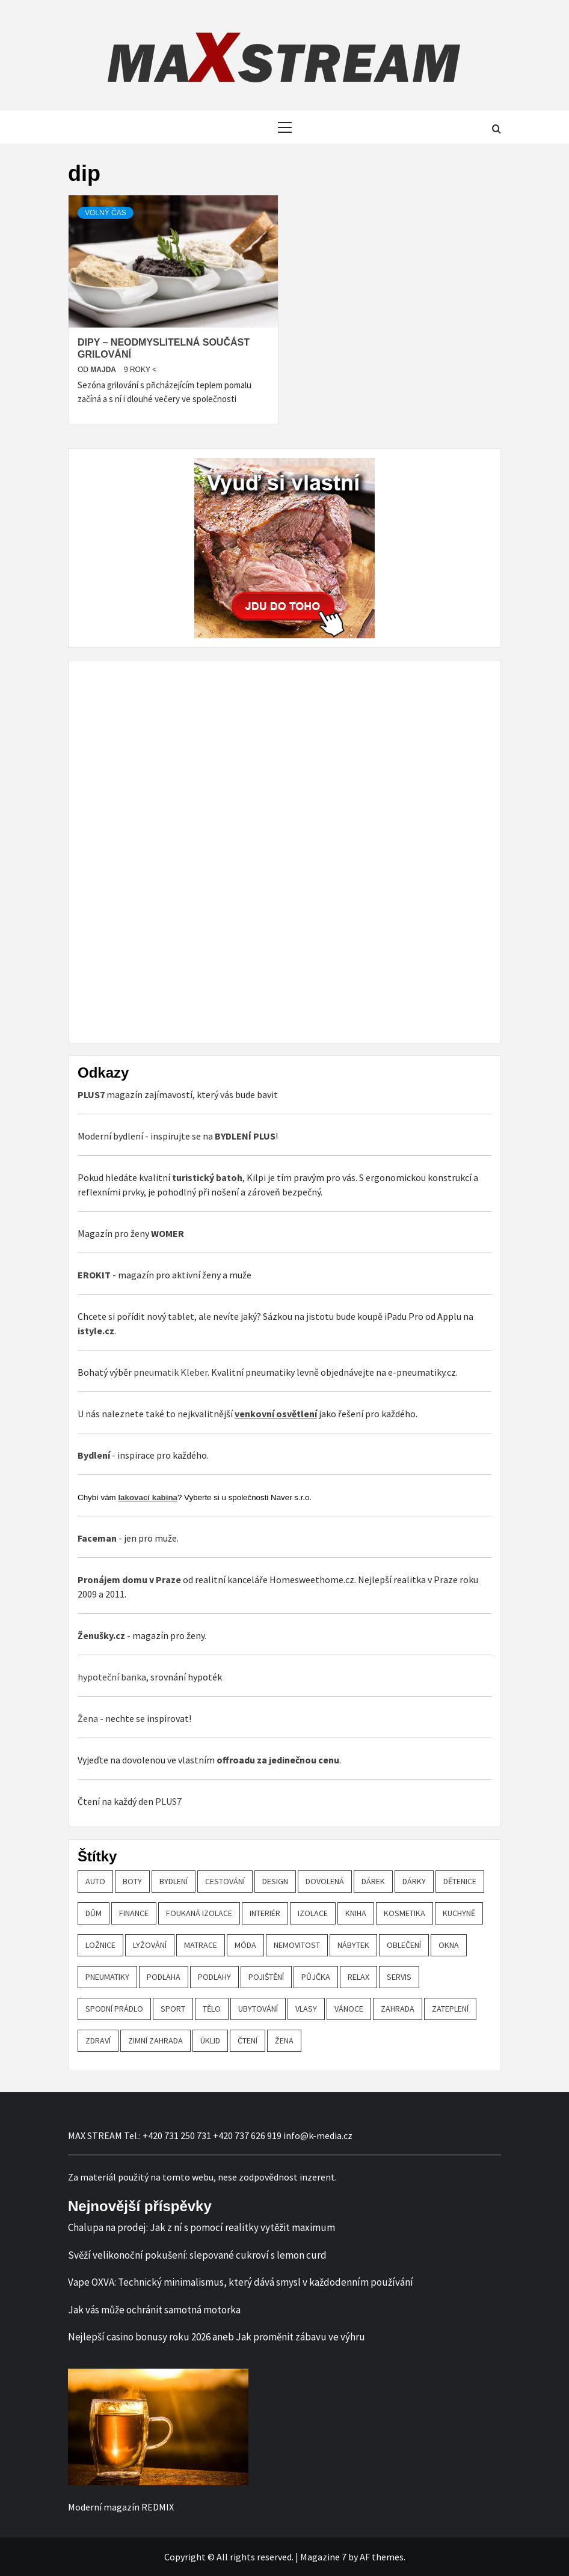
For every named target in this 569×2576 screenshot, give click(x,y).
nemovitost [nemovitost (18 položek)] (297, 1945)
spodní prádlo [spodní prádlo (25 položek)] (114, 2008)
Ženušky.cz (101, 1635)
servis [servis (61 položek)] (399, 1976)
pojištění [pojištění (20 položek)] (266, 1976)
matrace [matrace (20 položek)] (200, 1945)
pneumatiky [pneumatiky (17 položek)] (107, 1976)
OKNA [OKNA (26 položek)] (448, 1945)
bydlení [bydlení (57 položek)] (173, 1881)
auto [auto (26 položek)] (95, 1881)
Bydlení (94, 1455)
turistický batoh (207, 1177)
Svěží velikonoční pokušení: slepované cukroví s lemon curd (197, 2255)
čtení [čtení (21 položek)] (247, 2040)
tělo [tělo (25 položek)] (212, 2008)
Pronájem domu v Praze (129, 1579)
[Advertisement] (168, 850)
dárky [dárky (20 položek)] (414, 1881)
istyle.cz (96, 1331)
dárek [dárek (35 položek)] (373, 1881)
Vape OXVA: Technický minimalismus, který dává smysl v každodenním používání (240, 2282)
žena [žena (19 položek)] (284, 2040)
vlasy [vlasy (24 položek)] (306, 2008)
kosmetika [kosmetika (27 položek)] (404, 1913)
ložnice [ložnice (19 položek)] (100, 1945)
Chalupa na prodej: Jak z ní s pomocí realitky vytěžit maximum (201, 2227)
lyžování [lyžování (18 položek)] (150, 1945)
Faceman (97, 1538)
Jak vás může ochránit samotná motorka (154, 2309)
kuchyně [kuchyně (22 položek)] (459, 1913)
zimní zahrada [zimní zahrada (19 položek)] (155, 2040)
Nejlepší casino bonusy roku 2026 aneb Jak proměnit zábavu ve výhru (216, 2336)
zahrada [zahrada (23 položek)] (397, 2008)
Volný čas (105, 213)
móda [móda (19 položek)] (245, 1945)
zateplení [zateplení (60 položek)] (450, 2008)
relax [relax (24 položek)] (358, 1976)
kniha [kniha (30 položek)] (355, 1913)
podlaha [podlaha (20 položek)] (163, 1976)
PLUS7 (168, 1801)
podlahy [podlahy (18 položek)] (214, 1976)
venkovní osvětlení (276, 1414)
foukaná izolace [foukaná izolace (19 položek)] (199, 1913)
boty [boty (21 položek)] (132, 1881)
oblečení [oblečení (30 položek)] (404, 1945)
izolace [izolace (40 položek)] (313, 1913)
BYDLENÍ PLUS (245, 1136)
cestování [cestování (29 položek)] (225, 1881)
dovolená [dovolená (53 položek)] (325, 1881)
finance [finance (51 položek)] (134, 1913)
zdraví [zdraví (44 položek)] (98, 2040)
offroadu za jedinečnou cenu (278, 1760)
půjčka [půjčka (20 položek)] (315, 1976)
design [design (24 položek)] (275, 1881)
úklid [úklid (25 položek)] (210, 2040)
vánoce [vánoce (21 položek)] (348, 2008)
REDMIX (157, 2507)
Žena (88, 1718)
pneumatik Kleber (171, 1372)
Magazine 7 (323, 2557)
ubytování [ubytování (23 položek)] (258, 2008)
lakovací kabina (147, 1497)
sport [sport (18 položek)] (173, 2008)
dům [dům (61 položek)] (93, 1913)
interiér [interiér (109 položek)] (265, 1913)
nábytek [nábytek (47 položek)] (353, 1945)
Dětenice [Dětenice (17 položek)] (459, 1881)
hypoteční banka (112, 1677)
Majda (104, 369)
